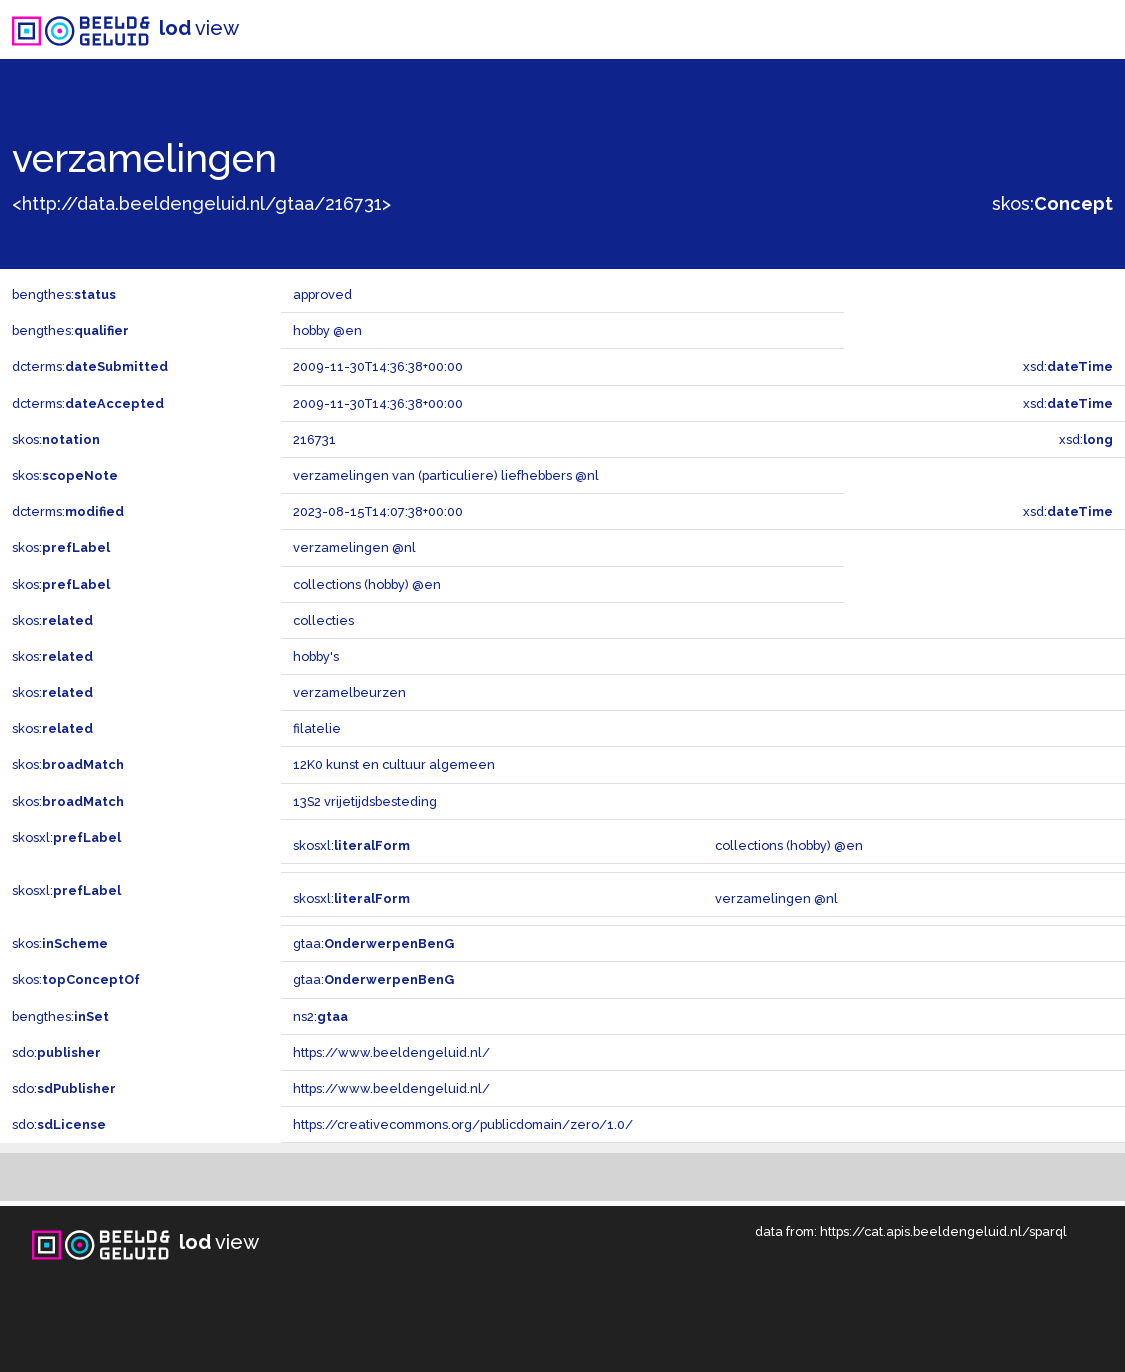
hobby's (316, 656)
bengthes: (64, 294)
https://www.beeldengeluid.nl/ (391, 1052)
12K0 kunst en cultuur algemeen (394, 764)
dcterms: (90, 366)
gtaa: (373, 943)
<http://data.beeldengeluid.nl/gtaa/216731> (201, 203)
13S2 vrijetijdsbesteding (365, 801)
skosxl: (66, 837)
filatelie (317, 728)
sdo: (56, 1052)
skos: (1052, 203)
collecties (323, 620)
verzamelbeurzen (349, 692)
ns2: (320, 1016)
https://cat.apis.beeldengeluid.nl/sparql (943, 1231)
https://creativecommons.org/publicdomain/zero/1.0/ (463, 1124)
